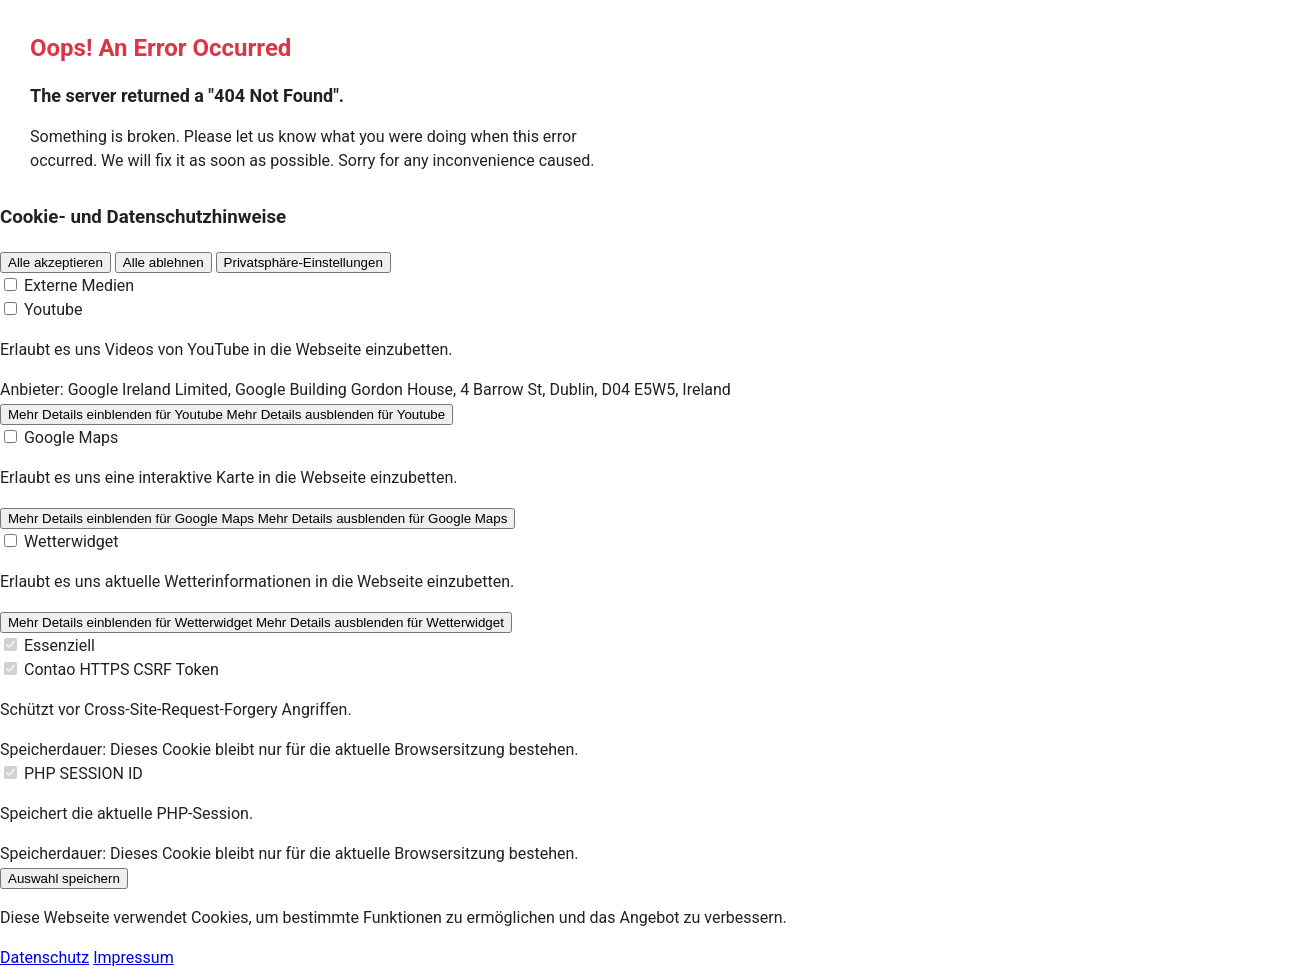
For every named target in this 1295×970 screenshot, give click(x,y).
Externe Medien (79, 285)
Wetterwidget (71, 541)
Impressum (133, 957)
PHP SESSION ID (83, 773)
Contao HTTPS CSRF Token (121, 669)
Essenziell (59, 645)
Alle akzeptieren (55, 262)
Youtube (53, 309)
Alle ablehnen (163, 262)
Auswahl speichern (64, 878)
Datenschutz (44, 957)
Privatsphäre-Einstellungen (303, 262)
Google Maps (71, 437)
